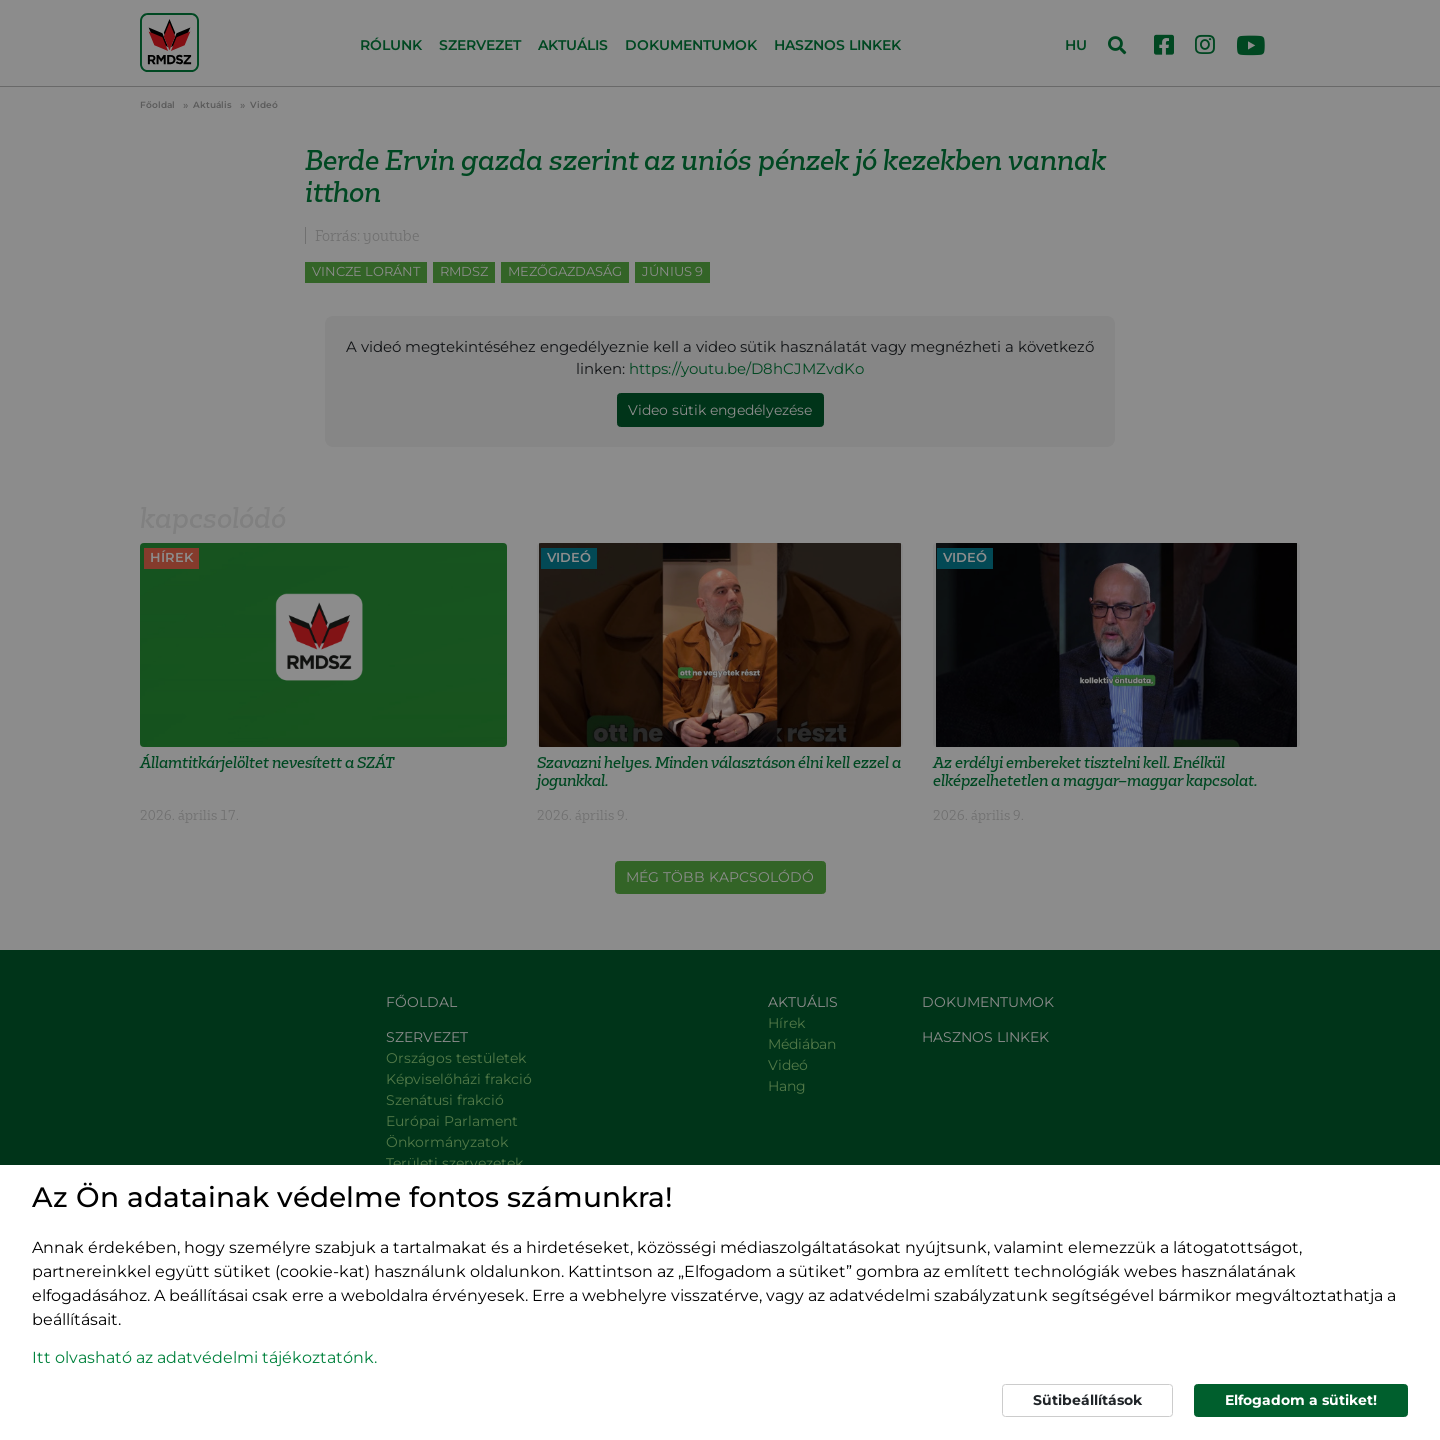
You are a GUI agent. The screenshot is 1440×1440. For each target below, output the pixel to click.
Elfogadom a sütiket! (1301, 1400)
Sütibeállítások (1087, 1400)
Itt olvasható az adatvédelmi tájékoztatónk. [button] (204, 1357)
